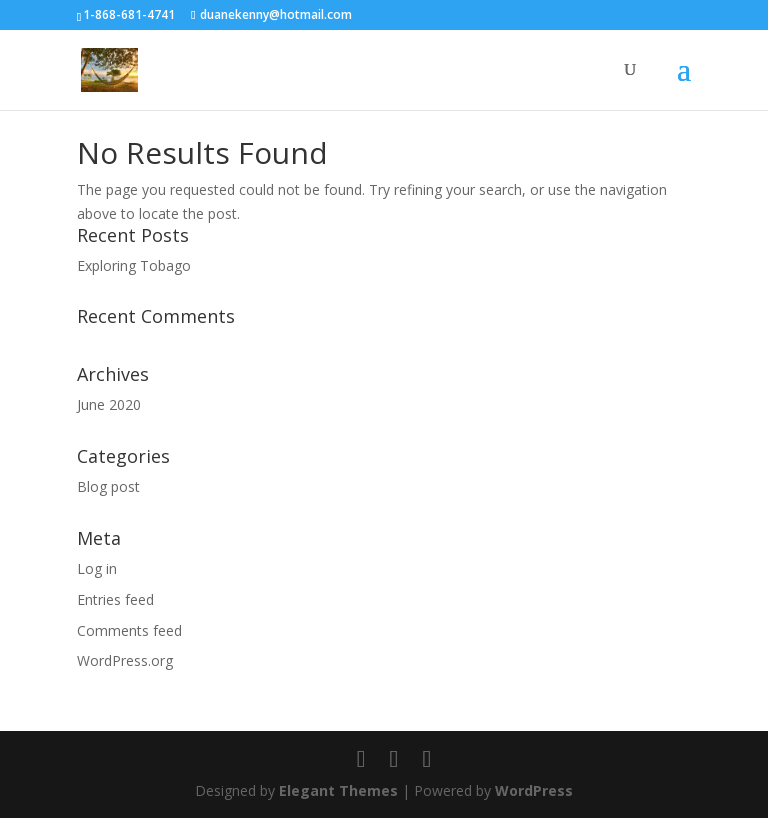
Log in (97, 568)
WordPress (534, 790)
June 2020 (109, 404)
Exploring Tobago (134, 265)
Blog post (108, 486)
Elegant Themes (338, 790)
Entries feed (115, 599)
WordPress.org (125, 660)
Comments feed (129, 630)
